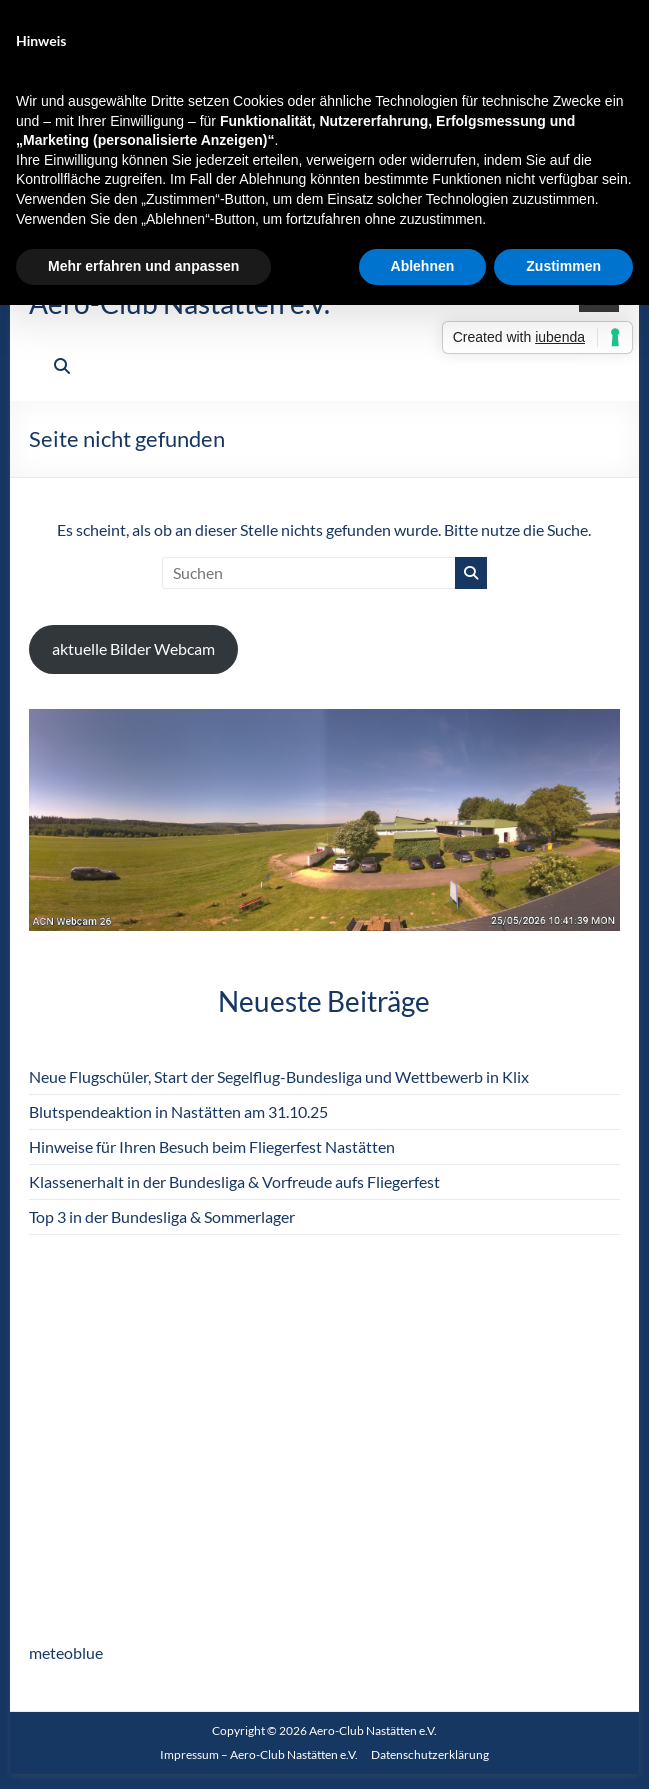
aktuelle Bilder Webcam (133, 648)
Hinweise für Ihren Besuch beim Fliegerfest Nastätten (212, 1146)
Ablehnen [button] (423, 266)
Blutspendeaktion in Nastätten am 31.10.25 (178, 1111)
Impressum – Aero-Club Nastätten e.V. (259, 1754)
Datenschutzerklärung (430, 1754)
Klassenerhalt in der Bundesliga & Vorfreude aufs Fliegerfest (234, 1181)
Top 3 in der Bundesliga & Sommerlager (162, 1216)
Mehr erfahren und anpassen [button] (143, 266)
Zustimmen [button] (563, 266)
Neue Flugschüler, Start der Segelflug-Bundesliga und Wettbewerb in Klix (279, 1076)
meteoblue (66, 1652)
